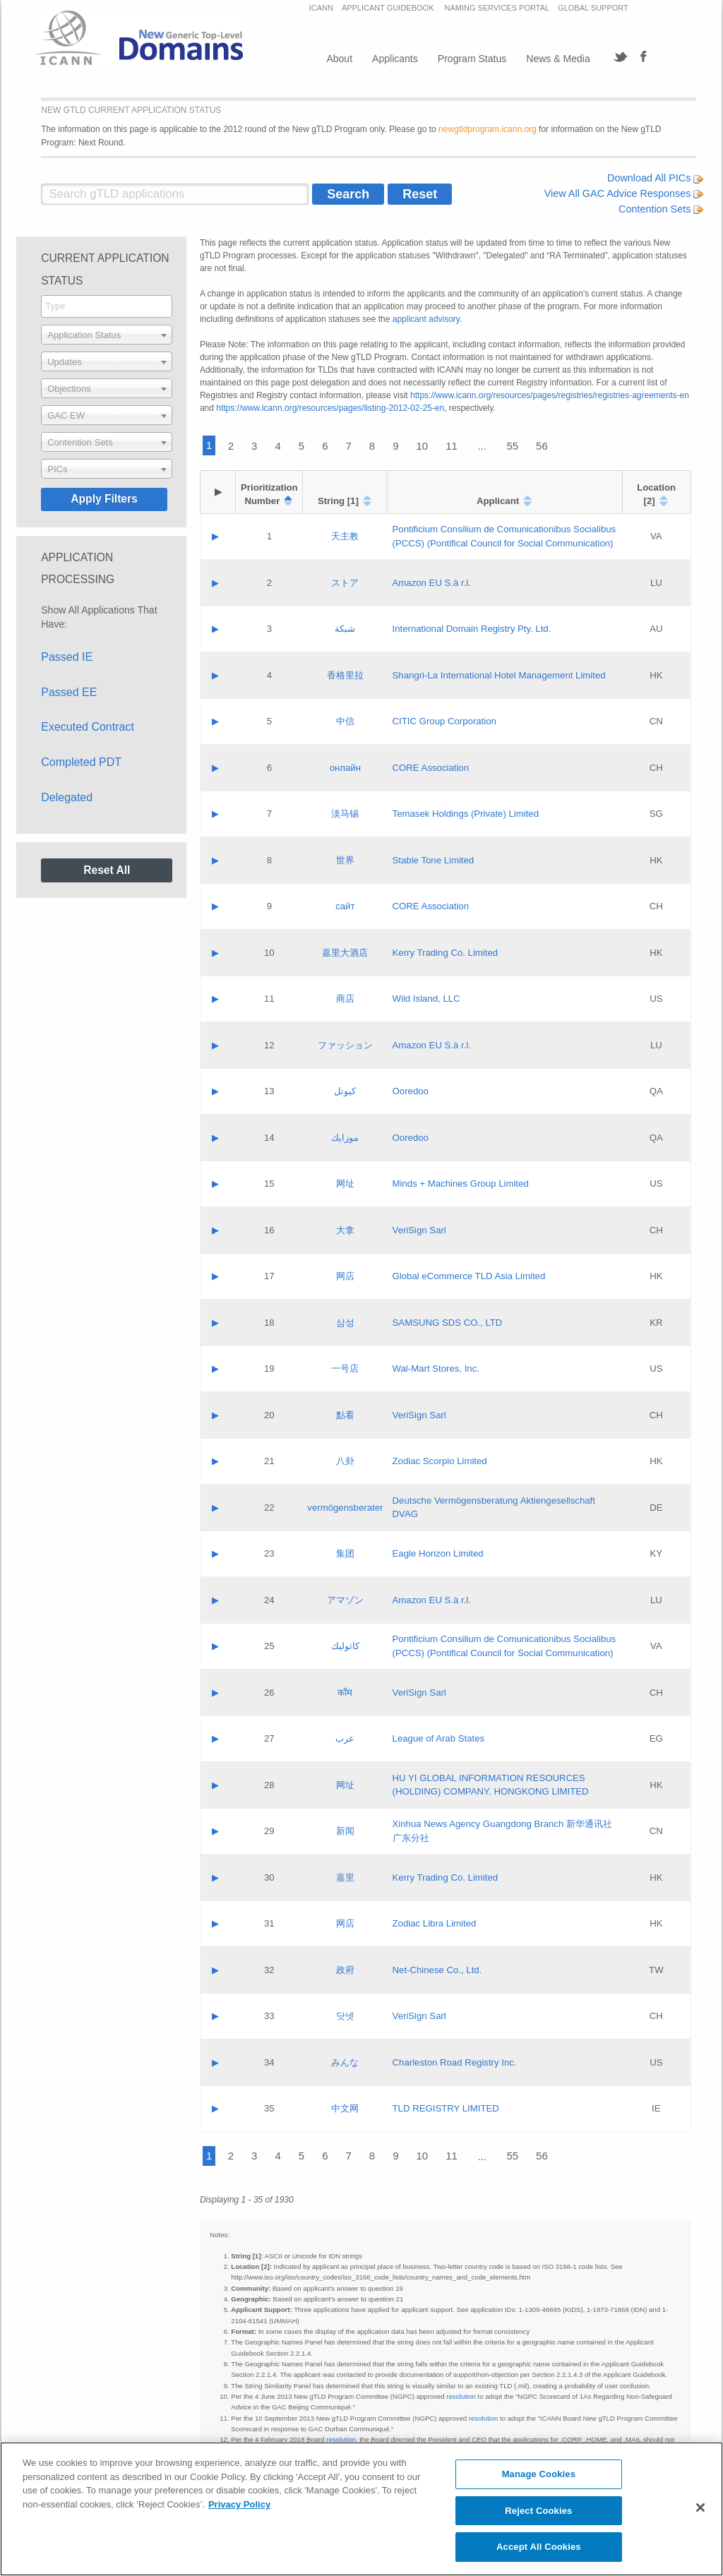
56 (542, 446)
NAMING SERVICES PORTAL (497, 8)
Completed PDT (81, 762)
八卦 (345, 1461)
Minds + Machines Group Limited (461, 1183)
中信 (345, 721)
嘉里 (345, 1877)
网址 (345, 1183)
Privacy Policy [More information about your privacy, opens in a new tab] (239, 2504)
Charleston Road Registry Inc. (455, 2062)
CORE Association (431, 767)
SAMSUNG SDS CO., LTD (448, 1322)
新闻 (345, 1831)
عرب (344, 1738)
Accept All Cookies (538, 2546)
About (339, 58)
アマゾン (345, 1600)
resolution (461, 2396)
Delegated (66, 797)
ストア (345, 582)
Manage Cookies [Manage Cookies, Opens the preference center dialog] (538, 2474)
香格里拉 (345, 675)
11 (452, 446)
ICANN (321, 8)
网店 (345, 1276)
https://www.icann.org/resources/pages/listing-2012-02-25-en (330, 408)
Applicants (395, 58)
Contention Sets (661, 209)
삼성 (345, 1322)
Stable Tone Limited (433, 860)
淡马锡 (345, 813)
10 (423, 446)
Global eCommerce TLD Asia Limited (469, 1276)
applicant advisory (426, 319)
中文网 (345, 2108)
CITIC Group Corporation (444, 721)
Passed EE (69, 692)
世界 (345, 860)
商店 (345, 998)
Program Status (472, 58)
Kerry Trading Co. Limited (445, 952)
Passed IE (66, 657)
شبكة (345, 628)
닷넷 (345, 2016)
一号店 (345, 1368)
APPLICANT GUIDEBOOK (389, 8)
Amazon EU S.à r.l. (432, 582)
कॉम (344, 1692)
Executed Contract (87, 727)
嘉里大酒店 (345, 952)
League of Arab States (439, 1738)
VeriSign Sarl (419, 1230)
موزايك (345, 1137)
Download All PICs (655, 178)
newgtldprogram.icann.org (487, 129)
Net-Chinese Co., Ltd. (437, 1970)
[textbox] (107, 334)
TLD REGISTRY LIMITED (446, 2108)
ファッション (345, 1045)
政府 (345, 1970)
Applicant (498, 501)
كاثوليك (345, 1646)
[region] (361, 2509)
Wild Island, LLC (426, 998)
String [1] (338, 501)
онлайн (345, 767)
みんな (345, 2062)
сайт (344, 906)
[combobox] (106, 306)
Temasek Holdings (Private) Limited (466, 813)
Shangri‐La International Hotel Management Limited (499, 675)
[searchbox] (106, 306)
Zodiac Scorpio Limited (440, 1461)
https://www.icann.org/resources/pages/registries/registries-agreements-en (549, 395)
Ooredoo (411, 1091)
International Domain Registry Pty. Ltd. (472, 628)
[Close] (700, 2507)
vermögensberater (345, 1507)
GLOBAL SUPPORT (593, 8)
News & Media (558, 58)
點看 (345, 1415)
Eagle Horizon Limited (438, 1553)
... (481, 446)
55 (512, 446)
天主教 (345, 536)
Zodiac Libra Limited (435, 1923)
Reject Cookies (538, 2510)
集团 (345, 1553)
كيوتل (345, 1091)
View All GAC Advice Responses (624, 193)
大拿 (345, 1230)
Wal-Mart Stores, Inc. (436, 1368)
